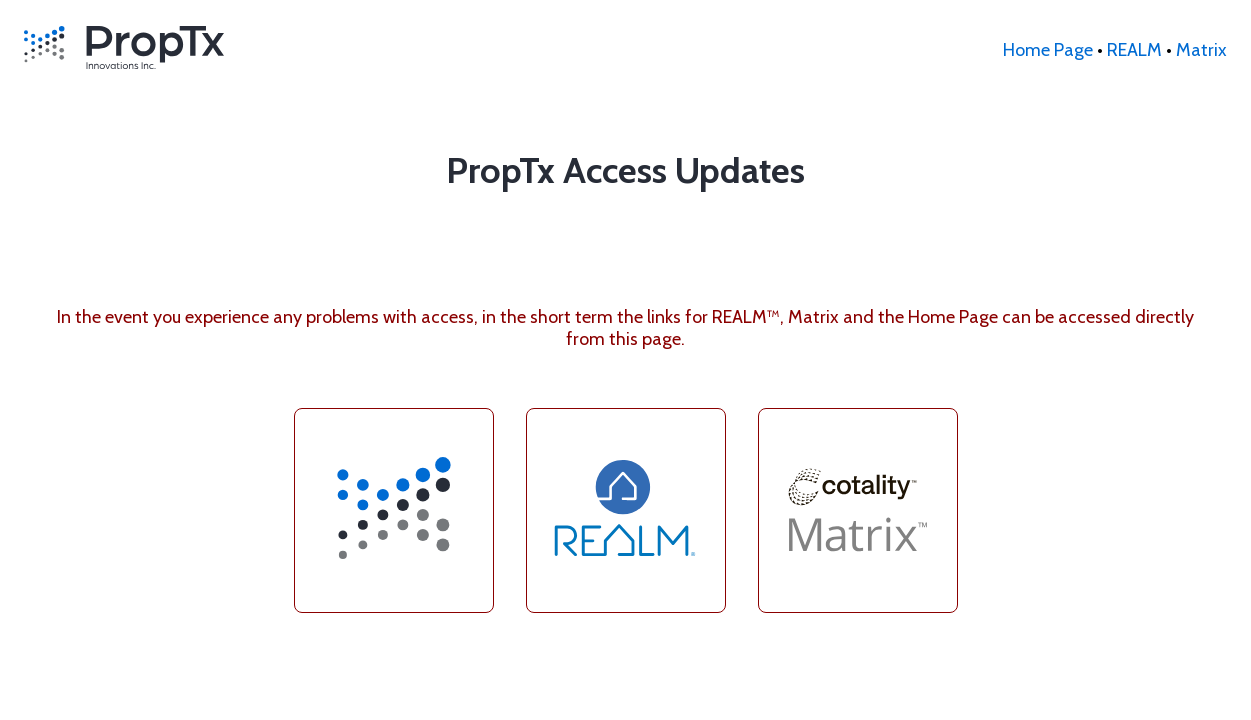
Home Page (1048, 50)
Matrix (1201, 50)
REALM (1134, 50)
